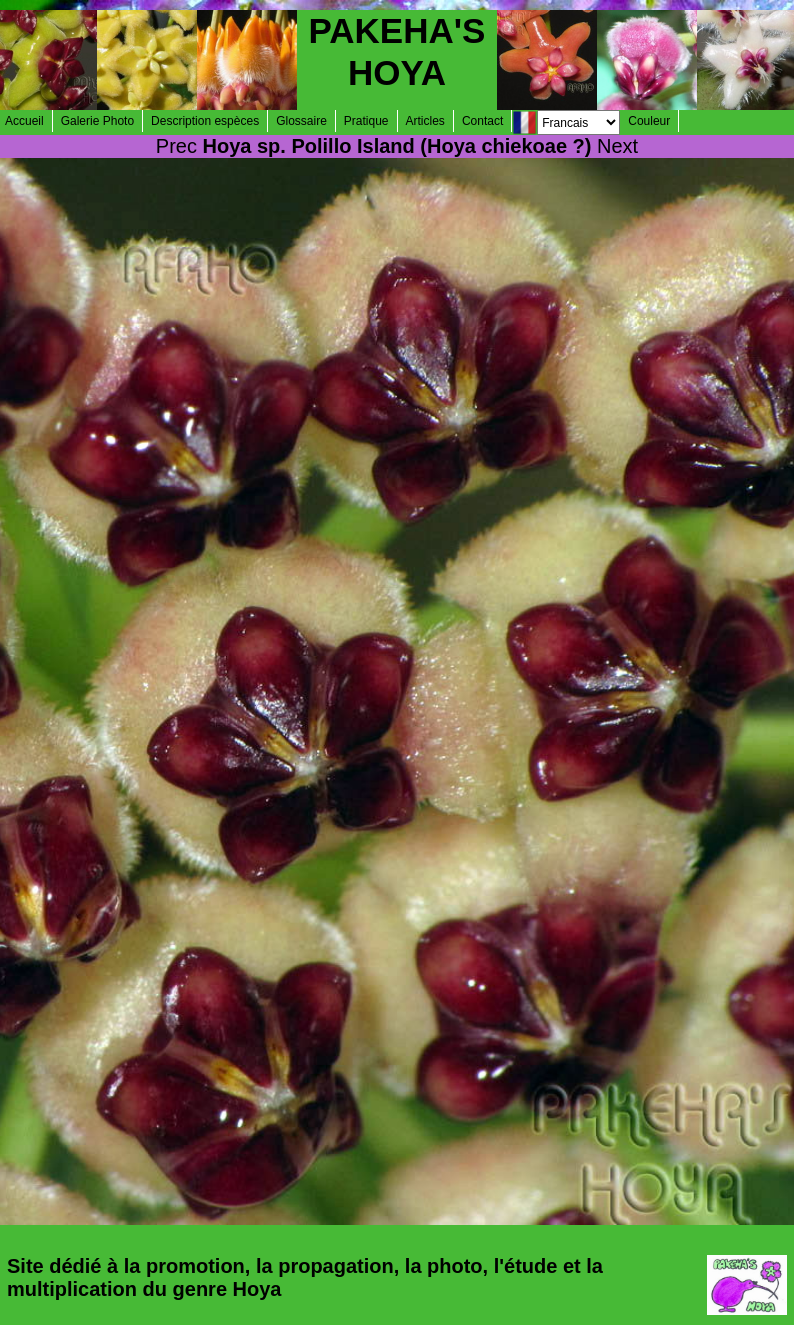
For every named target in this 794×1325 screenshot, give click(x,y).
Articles (425, 121)
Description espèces (205, 121)
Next (617, 146)
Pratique (366, 121)
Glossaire (301, 121)
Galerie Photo (97, 121)
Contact (482, 121)
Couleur (649, 121)
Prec (176, 146)
